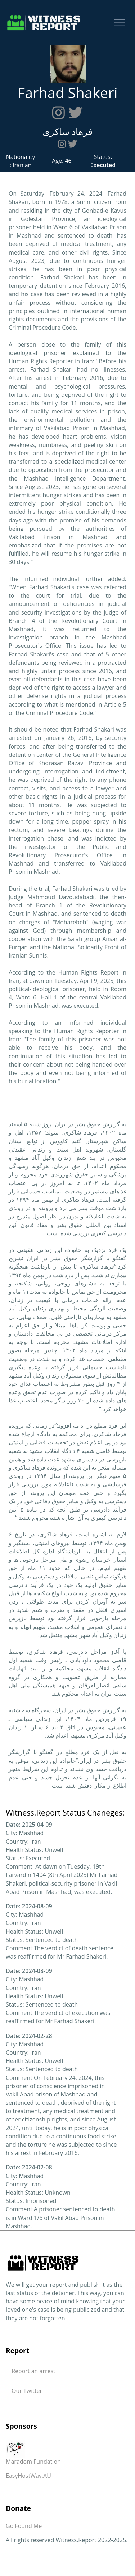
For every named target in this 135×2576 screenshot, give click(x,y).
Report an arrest (33, 2371)
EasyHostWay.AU (28, 2476)
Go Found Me (24, 2526)
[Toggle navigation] (119, 23)
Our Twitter (27, 2391)
